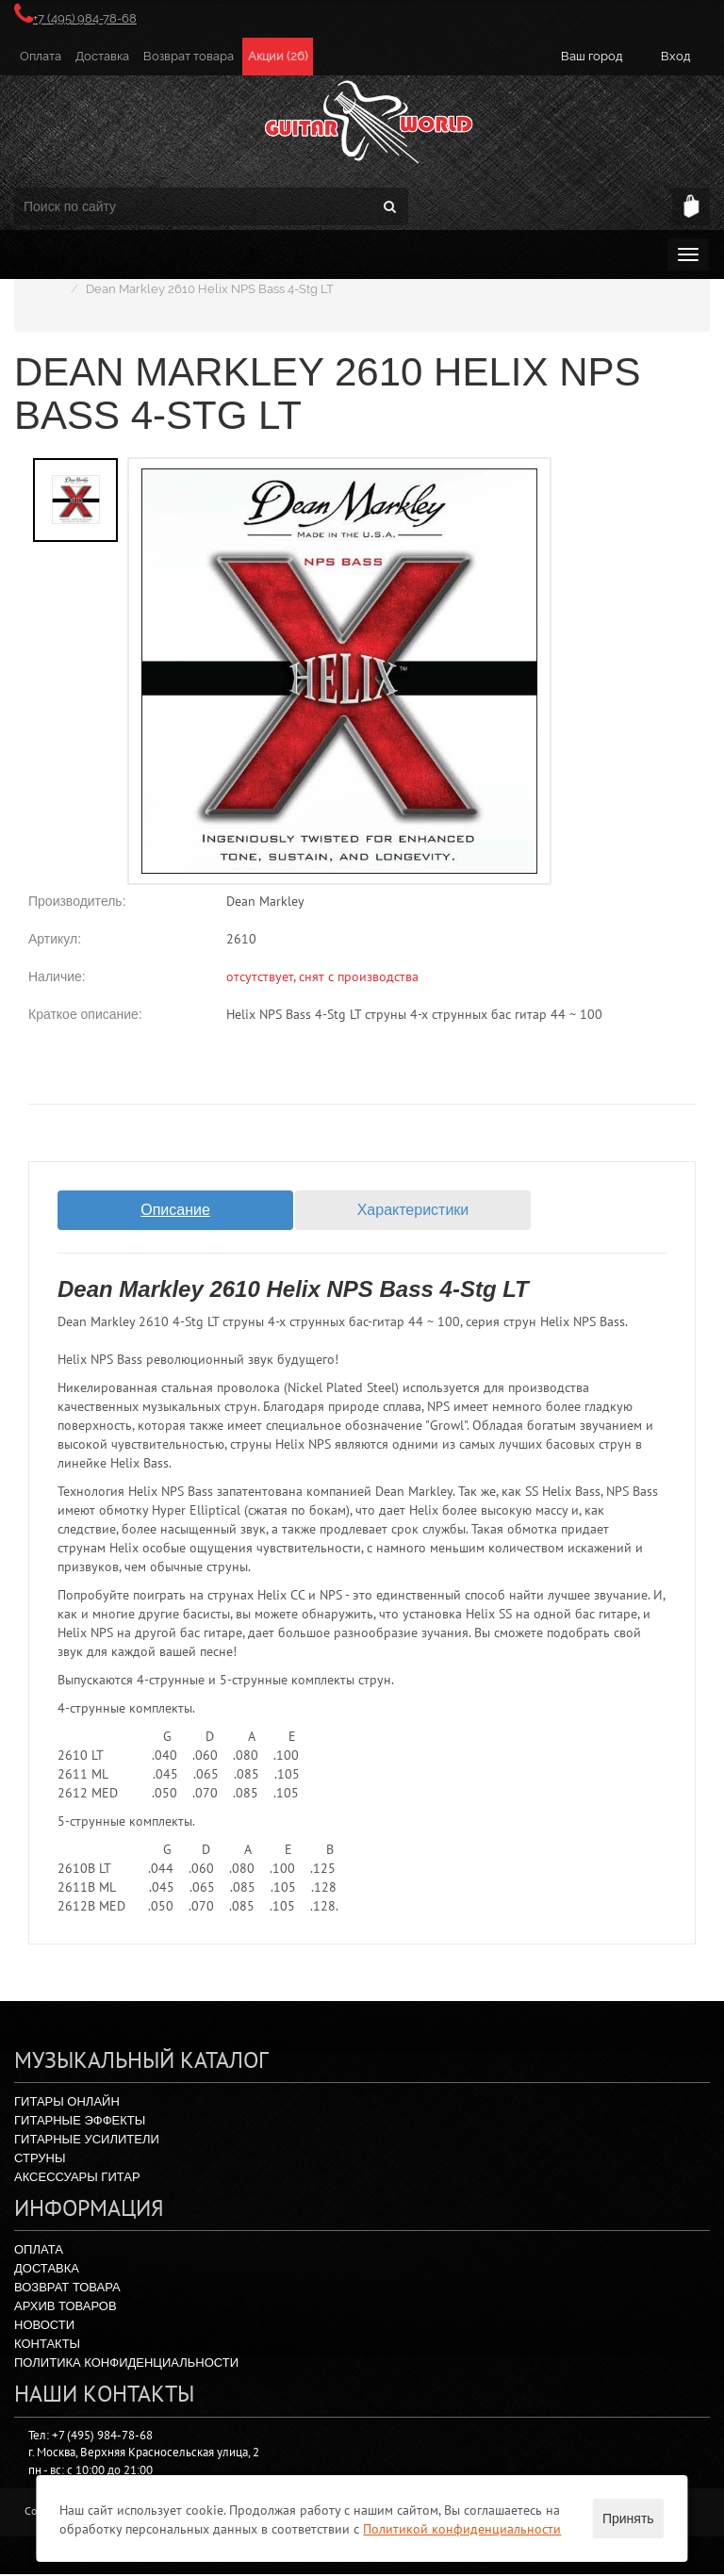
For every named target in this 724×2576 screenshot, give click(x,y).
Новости (44, 2327)
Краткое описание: (85, 1014)
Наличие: (57, 976)
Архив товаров (65, 2308)
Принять (628, 2518)
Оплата (40, 56)
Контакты (47, 2345)
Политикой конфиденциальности (462, 2528)
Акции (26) (277, 56)
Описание (175, 1210)
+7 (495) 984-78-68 (75, 18)
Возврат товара (188, 56)
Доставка (102, 56)
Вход (676, 56)
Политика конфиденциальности (126, 2364)
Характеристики (413, 1210)
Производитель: (77, 901)
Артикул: (54, 938)
